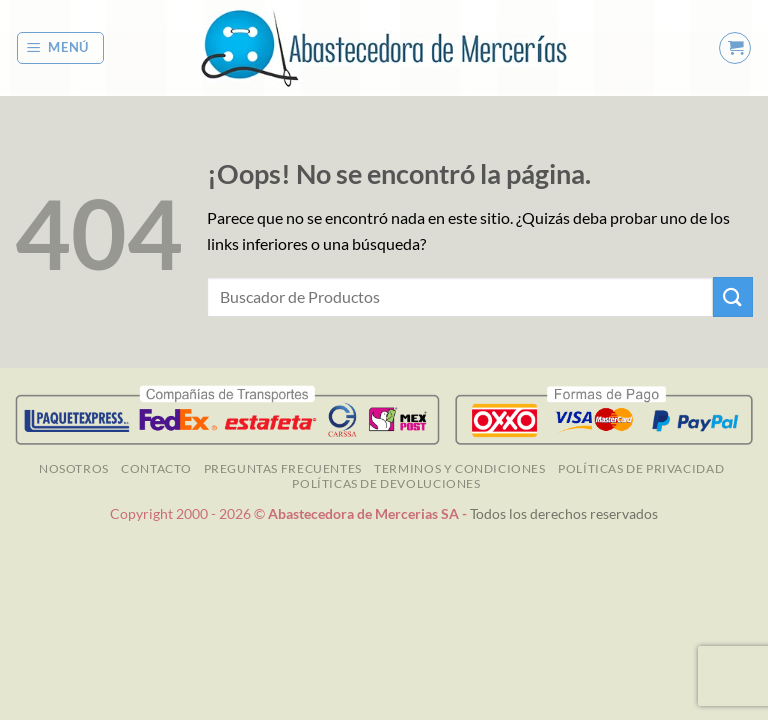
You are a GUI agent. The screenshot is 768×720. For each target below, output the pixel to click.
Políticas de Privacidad (641, 468)
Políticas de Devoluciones (386, 483)
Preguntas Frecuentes (283, 468)
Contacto (156, 468)
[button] (61, 48)
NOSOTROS (74, 468)
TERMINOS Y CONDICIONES (459, 468)
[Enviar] (733, 296)
